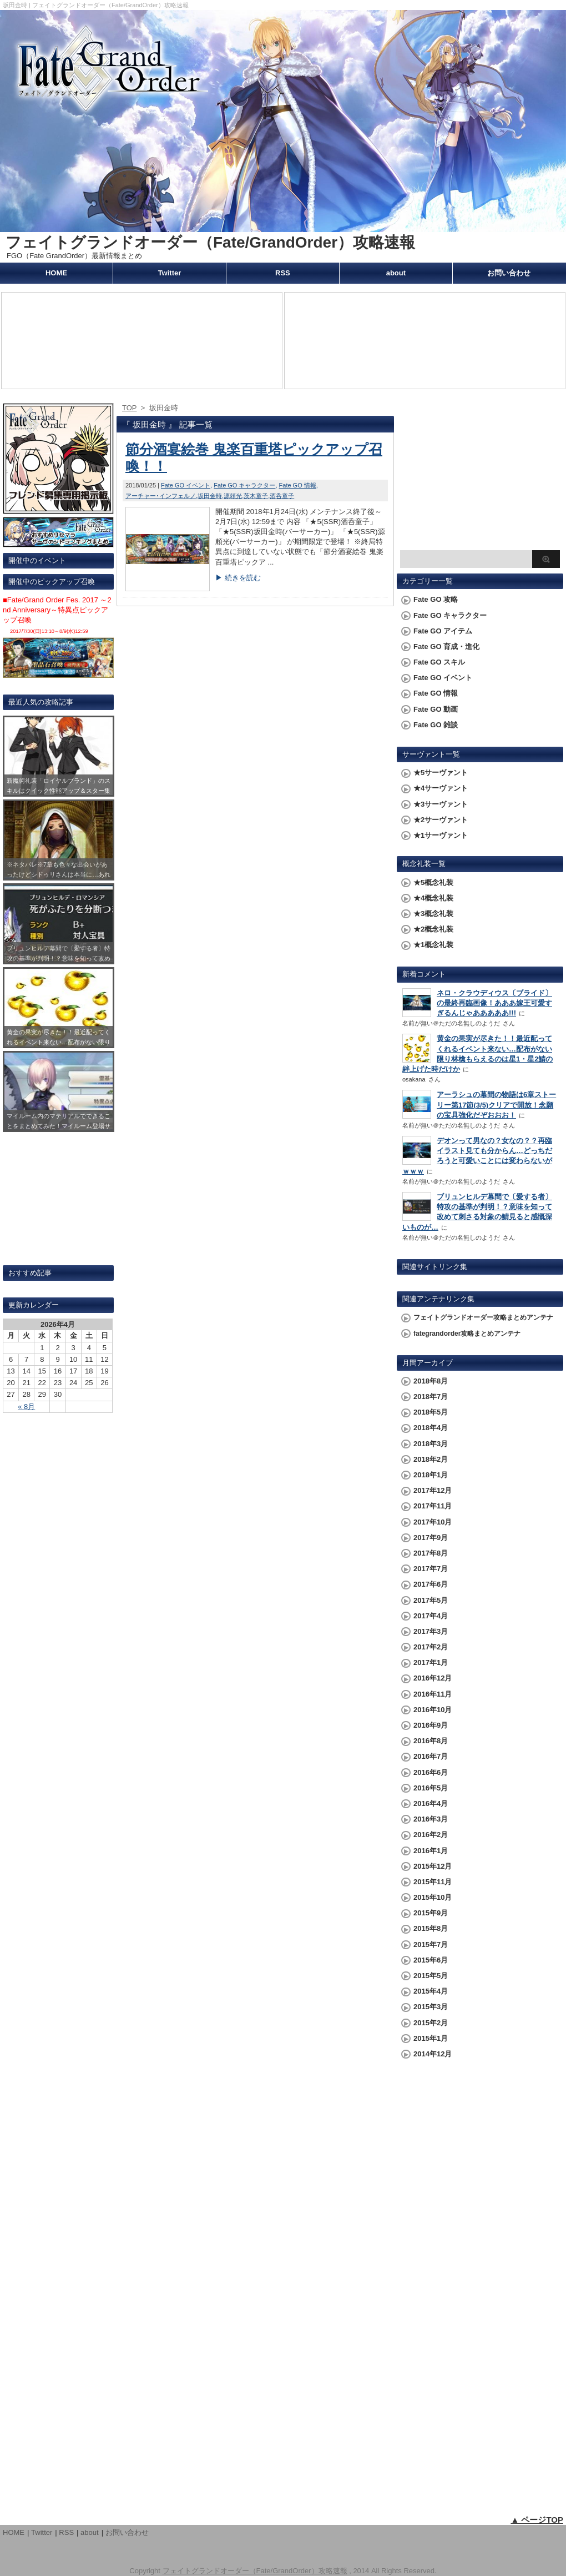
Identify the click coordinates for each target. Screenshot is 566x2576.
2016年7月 (430, 1756)
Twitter (169, 273)
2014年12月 (432, 2054)
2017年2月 (430, 1647)
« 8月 (26, 1406)
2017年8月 (430, 1553)
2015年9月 (430, 1913)
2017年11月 (432, 1506)
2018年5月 (430, 1412)
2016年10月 (432, 1709)
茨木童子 (256, 495)
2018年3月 (430, 1444)
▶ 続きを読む (238, 577)
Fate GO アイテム (442, 631)
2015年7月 (430, 1944)
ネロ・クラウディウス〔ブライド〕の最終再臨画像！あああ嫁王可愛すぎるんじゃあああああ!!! (494, 1003)
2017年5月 (430, 1600)
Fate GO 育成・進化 (446, 646)
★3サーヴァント (440, 804)
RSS (282, 273)
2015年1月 (430, 2038)
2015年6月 (430, 1960)
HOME (56, 273)
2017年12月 (432, 1490)
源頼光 (233, 495)
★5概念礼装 (433, 882)
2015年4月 (430, 1991)
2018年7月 (430, 1396)
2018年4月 (430, 1427)
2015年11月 (432, 1882)
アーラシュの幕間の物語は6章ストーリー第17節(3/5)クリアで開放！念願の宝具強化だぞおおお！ (496, 1104)
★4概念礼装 (433, 898)
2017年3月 (430, 1631)
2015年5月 (430, 1975)
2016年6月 (430, 1772)
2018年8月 (430, 1381)
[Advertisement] (480, 475)
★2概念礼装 (433, 929)
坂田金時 (210, 495)
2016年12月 (432, 1678)
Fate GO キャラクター (244, 485)
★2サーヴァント (440, 820)
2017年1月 (430, 1662)
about (396, 273)
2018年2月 (430, 1459)
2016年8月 (430, 1741)
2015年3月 (430, 2007)
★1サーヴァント (440, 835)
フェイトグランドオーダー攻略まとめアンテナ (483, 1317)
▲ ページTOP (537, 2519)
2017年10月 (432, 1522)
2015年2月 (430, 2023)
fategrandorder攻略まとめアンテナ (466, 1333)
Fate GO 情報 (297, 485)
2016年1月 (430, 1851)
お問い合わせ (508, 273)
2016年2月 (430, 1834)
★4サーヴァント (440, 788)
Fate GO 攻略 (435, 599)
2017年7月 (430, 1568)
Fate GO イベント (185, 485)
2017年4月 (430, 1616)
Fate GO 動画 (435, 709)
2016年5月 (430, 1788)
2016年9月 (430, 1725)
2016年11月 (432, 1694)
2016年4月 (430, 1803)
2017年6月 (430, 1584)
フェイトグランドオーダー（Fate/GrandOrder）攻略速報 (210, 242)
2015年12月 (432, 1866)
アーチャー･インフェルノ (160, 495)
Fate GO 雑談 (435, 725)
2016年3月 (430, 1819)
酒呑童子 (282, 495)
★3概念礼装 (433, 913)
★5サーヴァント (440, 772)
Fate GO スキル (439, 662)
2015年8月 (430, 1928)
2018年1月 (430, 1475)
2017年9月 (430, 1537)
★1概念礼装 (433, 944)
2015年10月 (432, 1897)
